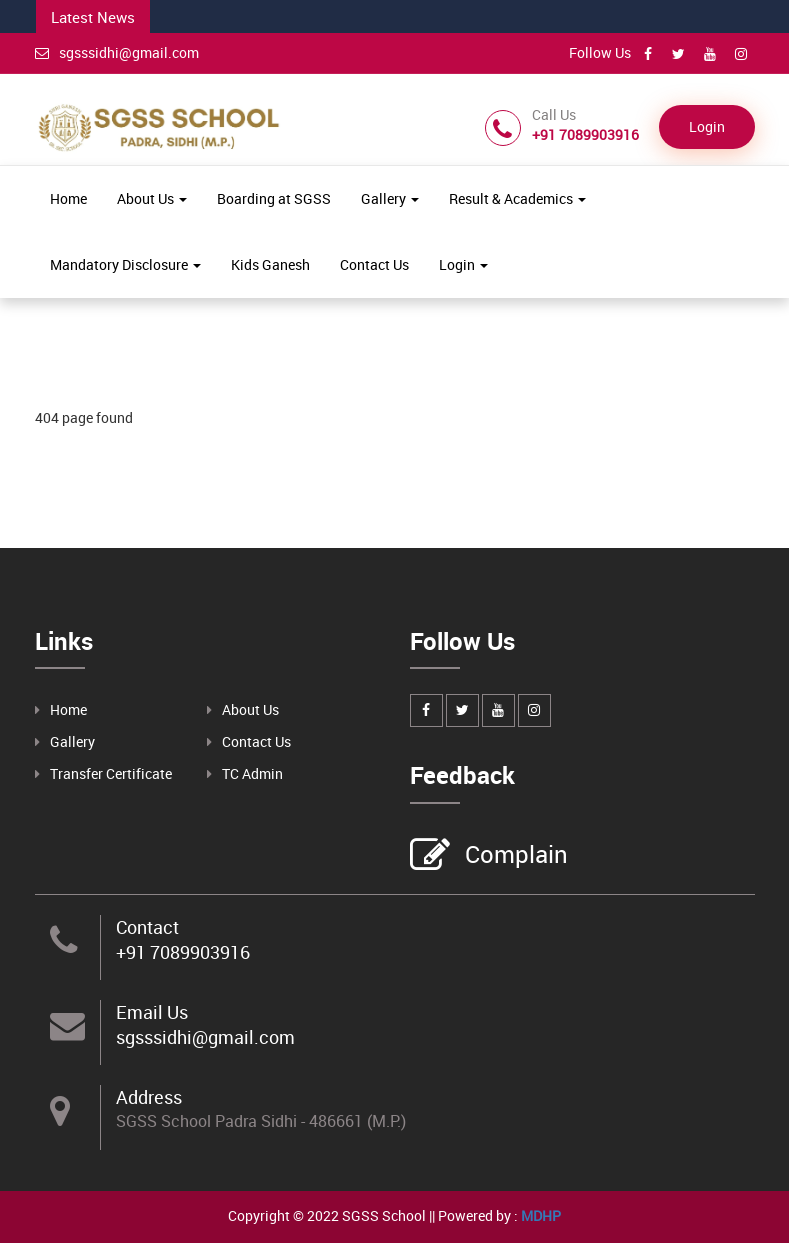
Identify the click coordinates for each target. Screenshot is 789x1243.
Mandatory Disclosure (125, 264)
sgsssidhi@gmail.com (117, 52)
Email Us (152, 1012)
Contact (147, 927)
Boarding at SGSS (274, 198)
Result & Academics (517, 198)
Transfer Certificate (111, 773)
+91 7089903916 (183, 952)
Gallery (390, 198)
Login (707, 126)
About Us (152, 198)
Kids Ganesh (270, 264)
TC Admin (252, 773)
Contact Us (374, 264)
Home (68, 198)
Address (149, 1097)
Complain (514, 856)
